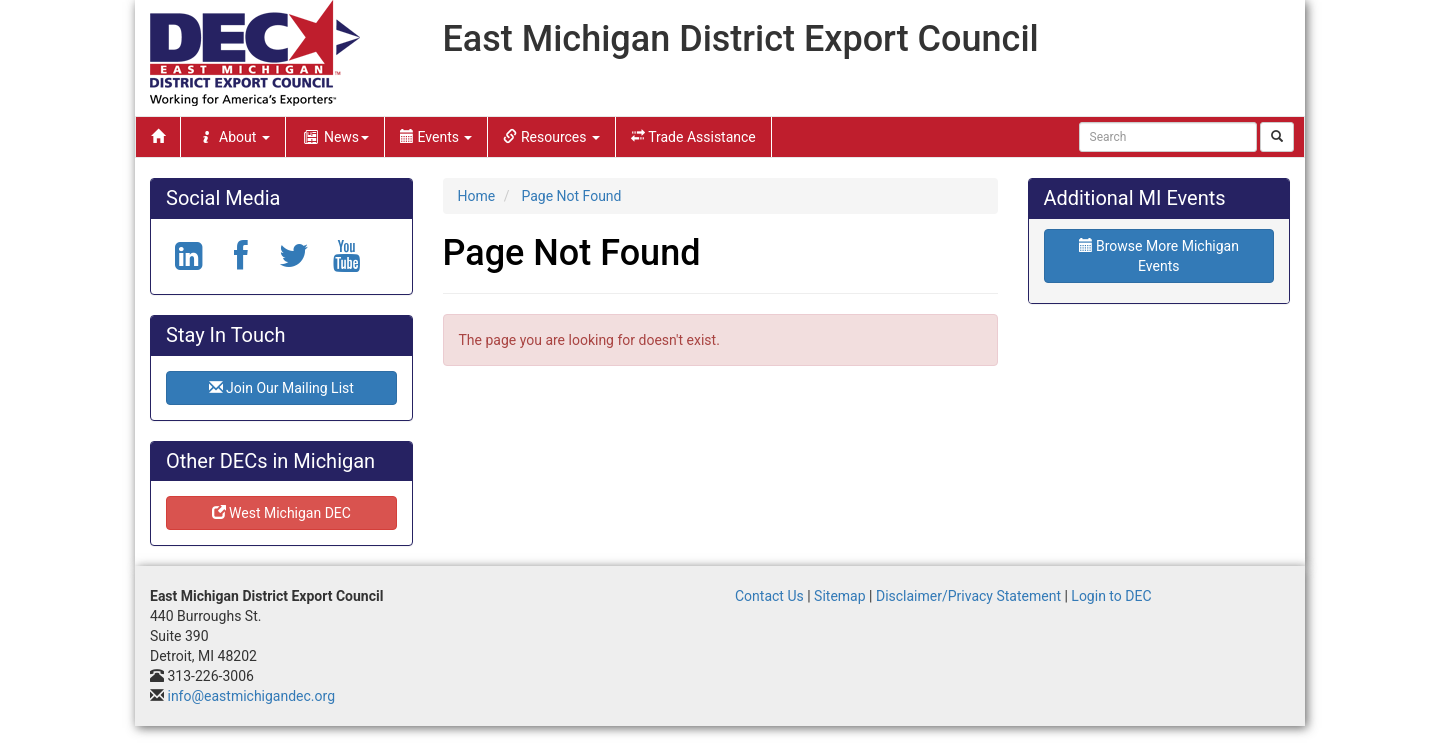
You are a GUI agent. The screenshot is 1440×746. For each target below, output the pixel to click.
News (335, 137)
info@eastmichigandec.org (251, 696)
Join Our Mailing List (281, 388)
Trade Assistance (693, 137)
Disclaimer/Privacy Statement (968, 596)
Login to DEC (1111, 596)
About (233, 137)
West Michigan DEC (281, 513)
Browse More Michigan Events (1159, 256)
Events (436, 137)
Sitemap (839, 596)
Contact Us (769, 596)
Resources (551, 137)
